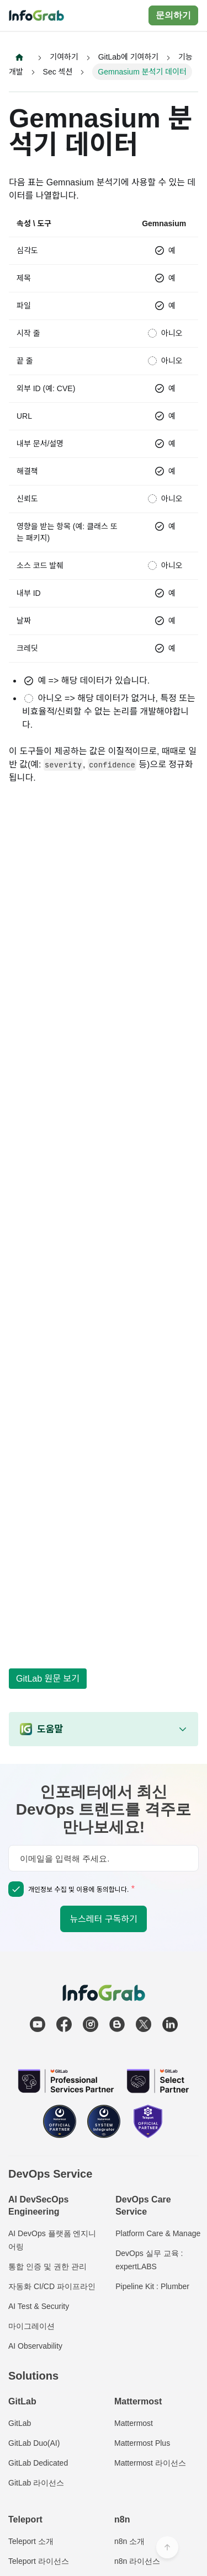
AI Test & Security (38, 2306)
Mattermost (133, 2423)
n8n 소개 (129, 2541)
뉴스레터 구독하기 (103, 1919)
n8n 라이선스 (137, 2561)
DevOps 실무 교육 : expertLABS (149, 2260)
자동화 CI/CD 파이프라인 (51, 2286)
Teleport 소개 (31, 2541)
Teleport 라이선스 (38, 2561)
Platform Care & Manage (157, 2233)
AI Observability (35, 2346)
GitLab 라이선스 (36, 2482)
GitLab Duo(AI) (34, 2443)
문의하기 (173, 15)
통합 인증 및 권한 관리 (47, 2266)
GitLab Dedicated (38, 2462)
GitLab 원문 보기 (47, 1678)
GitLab (19, 2423)
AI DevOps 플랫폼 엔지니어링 (52, 2240)
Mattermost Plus (142, 2443)
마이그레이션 (31, 2326)
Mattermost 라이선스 (150, 2462)
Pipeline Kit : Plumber (152, 2286)
